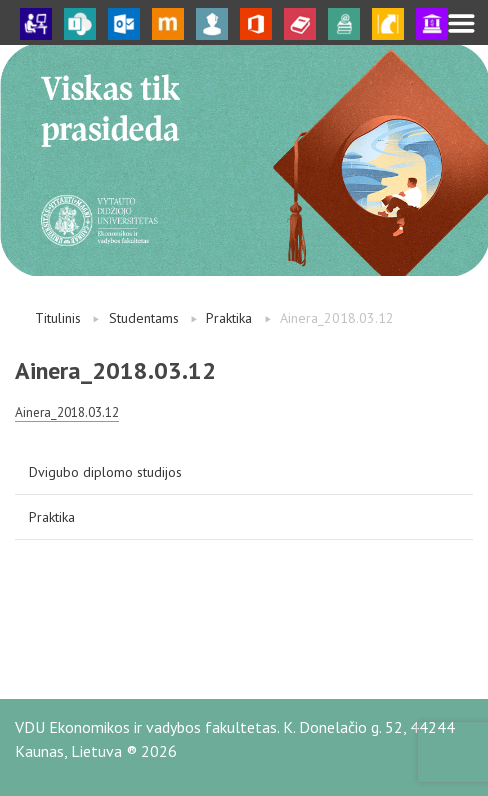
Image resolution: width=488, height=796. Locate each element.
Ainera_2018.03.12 (67, 412)
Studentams (144, 318)
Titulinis (58, 318)
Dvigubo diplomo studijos (105, 472)
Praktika (229, 318)
